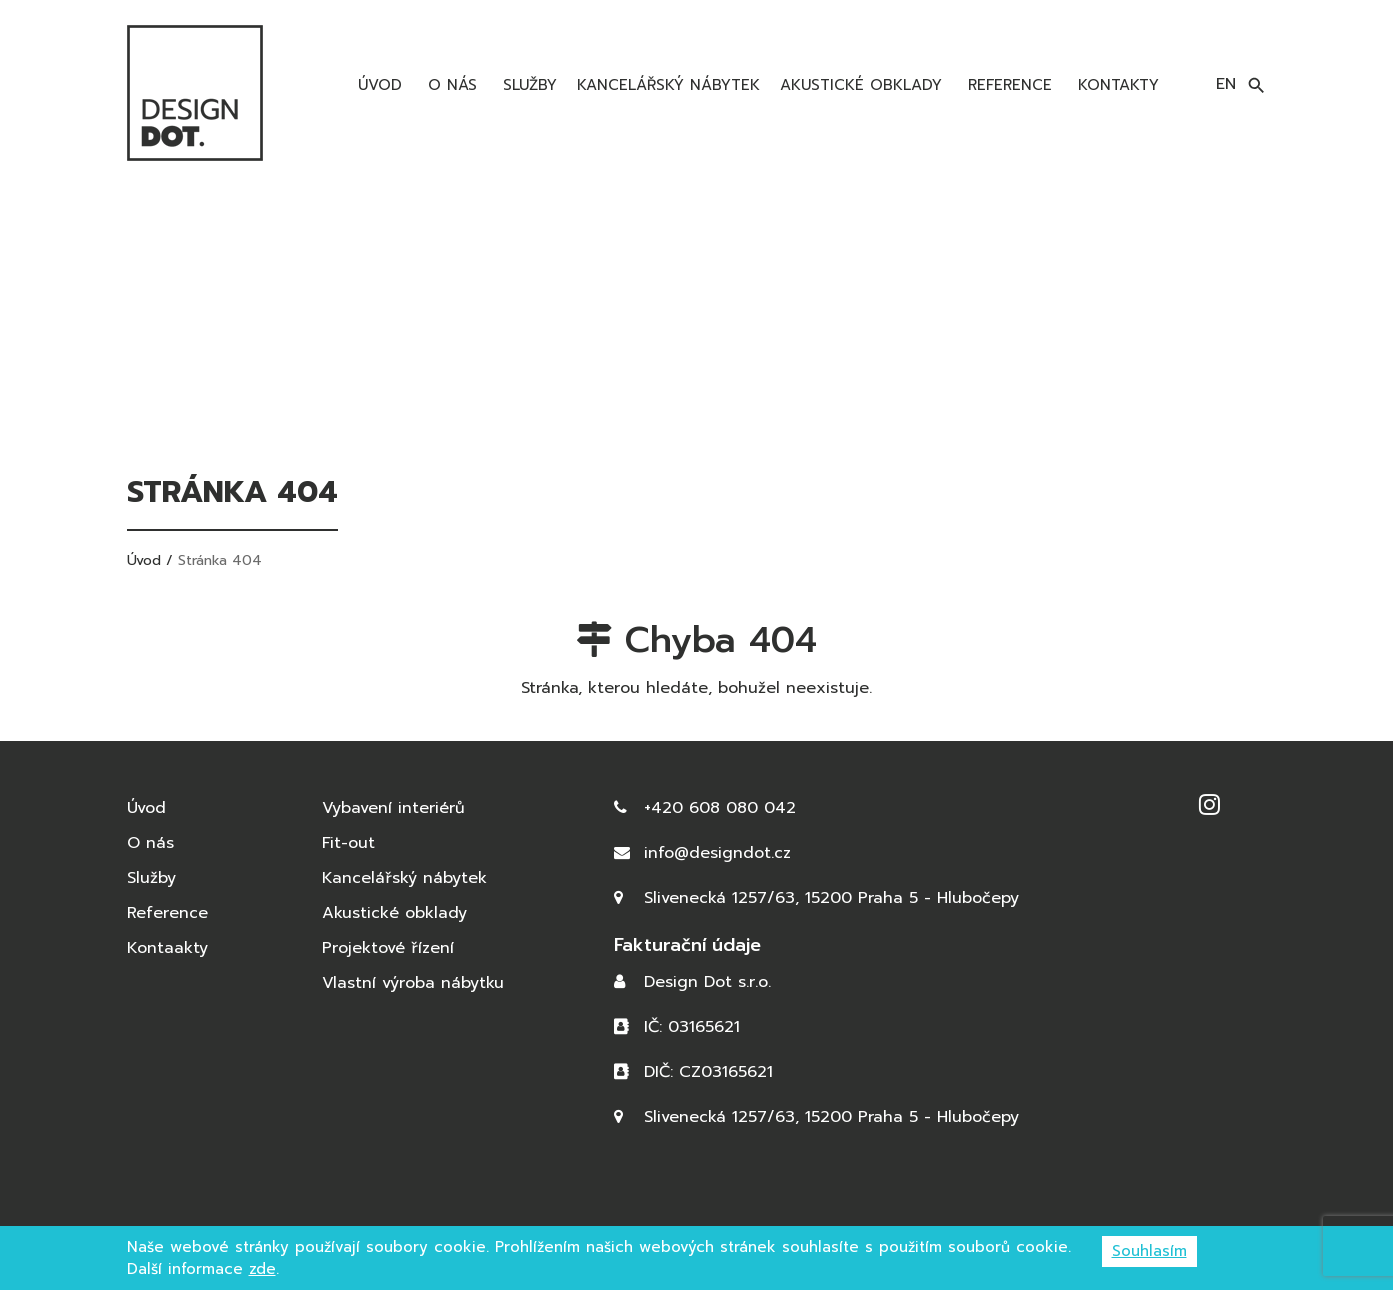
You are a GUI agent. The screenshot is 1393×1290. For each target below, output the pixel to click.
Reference (1007, 85)
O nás (449, 85)
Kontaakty (167, 948)
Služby (527, 85)
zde (262, 1269)
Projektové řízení (388, 948)
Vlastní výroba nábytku (413, 983)
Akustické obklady (861, 85)
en (1226, 84)
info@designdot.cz (717, 853)
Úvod (377, 85)
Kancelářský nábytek (668, 85)
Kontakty (1115, 85)
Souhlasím (1149, 1251)
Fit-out (348, 843)
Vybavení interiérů (393, 808)
